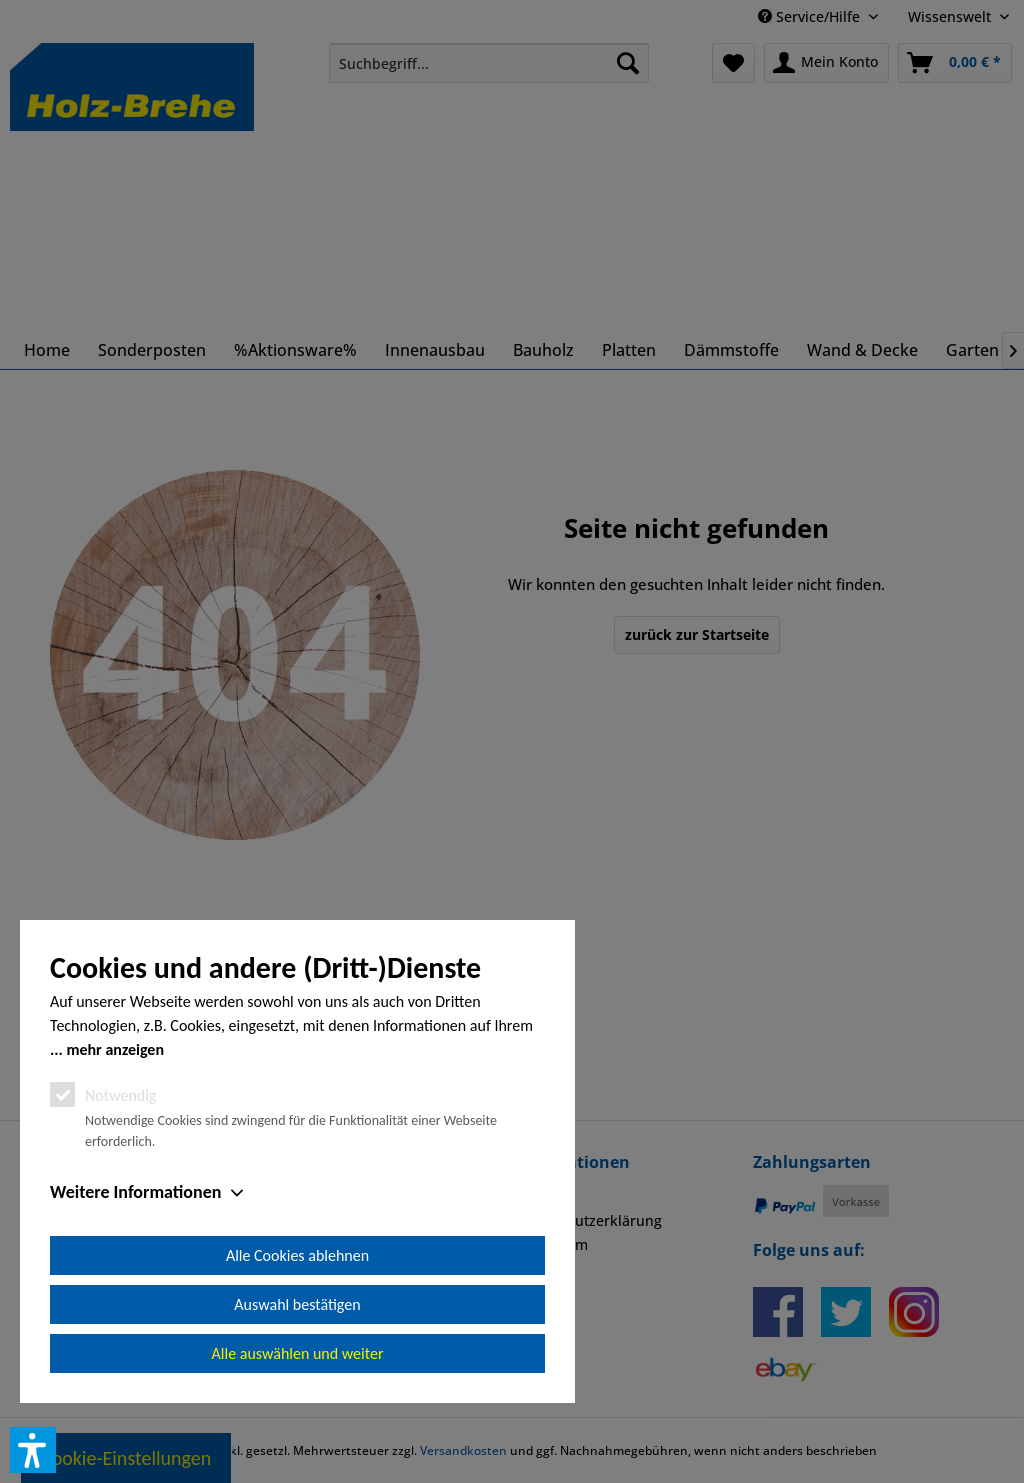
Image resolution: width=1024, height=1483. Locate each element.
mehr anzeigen (115, 1049)
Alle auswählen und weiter (298, 1353)
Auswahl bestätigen (297, 1304)
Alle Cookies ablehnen (297, 1255)
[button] (33, 1450)
